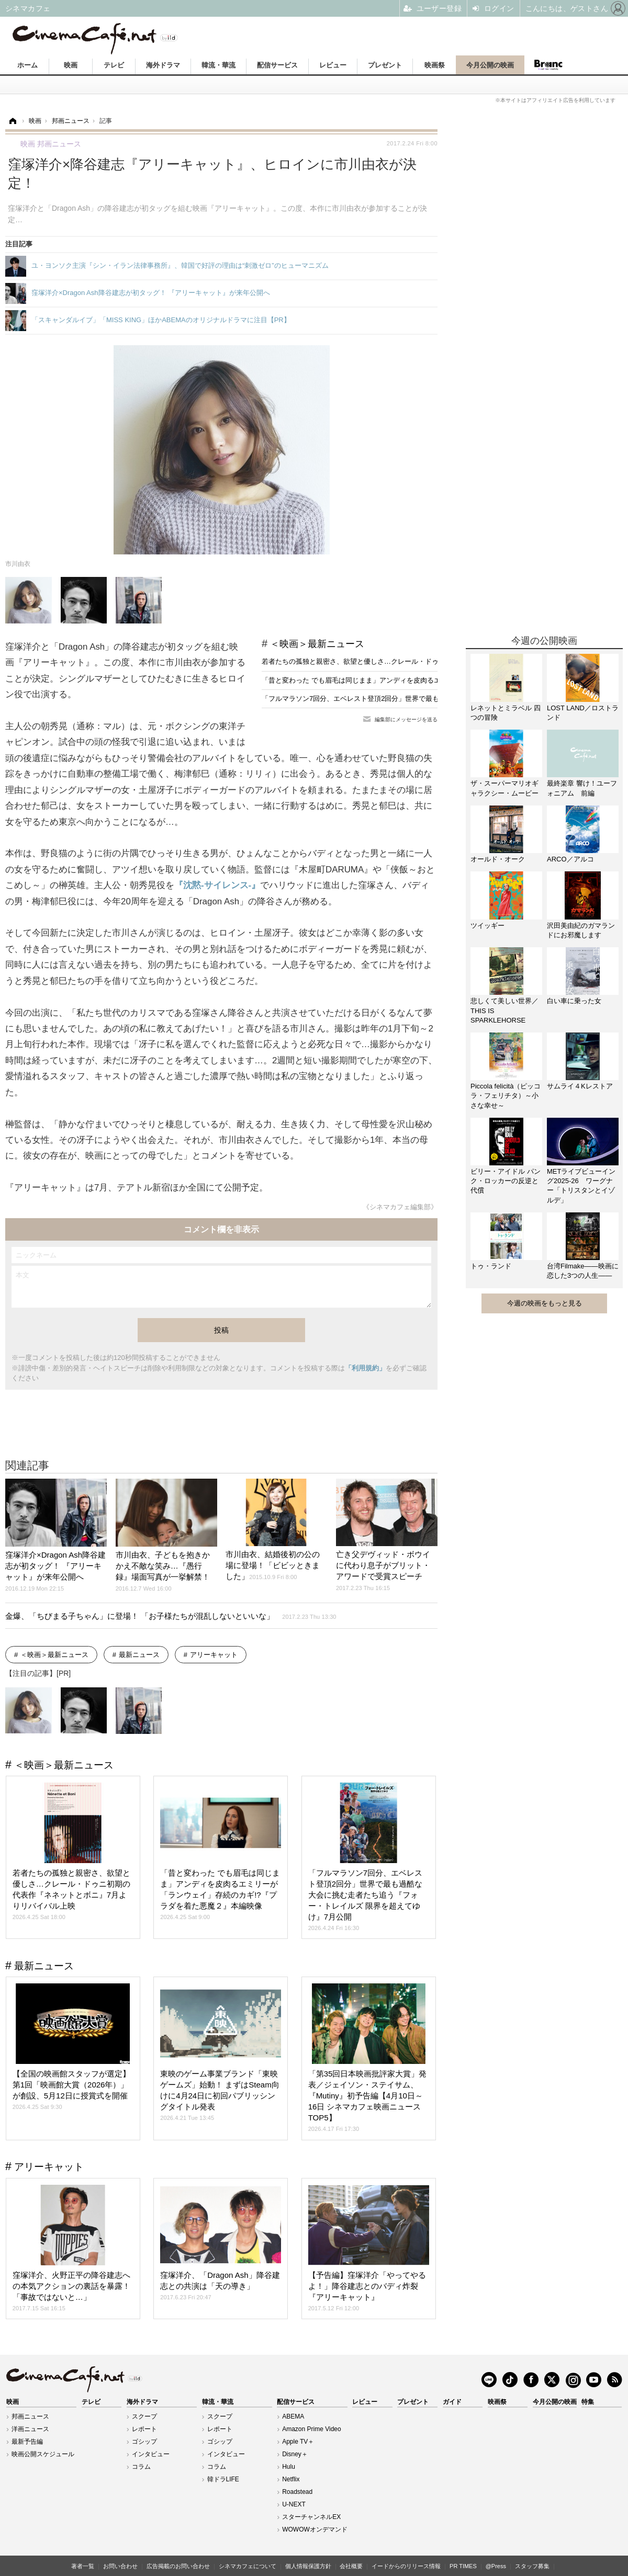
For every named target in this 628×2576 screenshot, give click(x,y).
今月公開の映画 (490, 65)
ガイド (452, 2401)
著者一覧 (82, 2566)
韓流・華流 (218, 65)
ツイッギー (487, 925)
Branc (547, 64)
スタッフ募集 (532, 2566)
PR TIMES (463, 2566)
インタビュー (151, 2454)
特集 (587, 2401)
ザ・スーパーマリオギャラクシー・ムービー (504, 788)
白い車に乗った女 (574, 1001)
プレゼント (385, 65)
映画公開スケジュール (43, 2454)
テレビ (114, 65)
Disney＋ (295, 2454)
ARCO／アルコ (570, 859)
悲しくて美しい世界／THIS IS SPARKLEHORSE (504, 1010)
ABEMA (293, 2416)
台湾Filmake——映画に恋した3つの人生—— (583, 1270)
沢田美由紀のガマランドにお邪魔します (581, 930)
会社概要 (351, 2566)
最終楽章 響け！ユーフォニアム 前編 (582, 788)
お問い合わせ (120, 2566)
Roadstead (297, 2491)
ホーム (27, 65)
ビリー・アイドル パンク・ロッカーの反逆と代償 (505, 1180)
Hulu (288, 2466)
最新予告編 (27, 2441)
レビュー (332, 65)
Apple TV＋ (298, 2441)
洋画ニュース (30, 2429)
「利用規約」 (365, 1368)
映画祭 (434, 65)
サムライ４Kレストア (580, 1086)
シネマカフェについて (247, 2566)
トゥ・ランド (490, 1266)
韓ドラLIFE (223, 2479)
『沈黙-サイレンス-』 (217, 885)
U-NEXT (294, 2504)
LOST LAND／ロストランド (583, 712)
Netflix (290, 2479)
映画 (70, 65)
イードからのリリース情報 (406, 2566)
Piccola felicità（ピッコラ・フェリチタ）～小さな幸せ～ (505, 1095)
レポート (144, 2429)
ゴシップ (144, 2441)
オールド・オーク (497, 859)
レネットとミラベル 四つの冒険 (505, 712)
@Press (496, 2566)
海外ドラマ (163, 65)
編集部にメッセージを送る (406, 719)
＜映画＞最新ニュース (317, 644)
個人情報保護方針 (308, 2566)
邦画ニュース (30, 2416)
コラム (141, 2466)
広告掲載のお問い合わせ (178, 2566)
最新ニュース (139, 1655)
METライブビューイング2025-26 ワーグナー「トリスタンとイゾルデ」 (581, 1185)
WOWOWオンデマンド (314, 2529)
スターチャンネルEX (311, 2517)
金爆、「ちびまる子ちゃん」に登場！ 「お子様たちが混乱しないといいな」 (171, 1616)
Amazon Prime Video (311, 2429)
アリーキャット (214, 1655)
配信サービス (277, 65)
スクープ (144, 2416)
